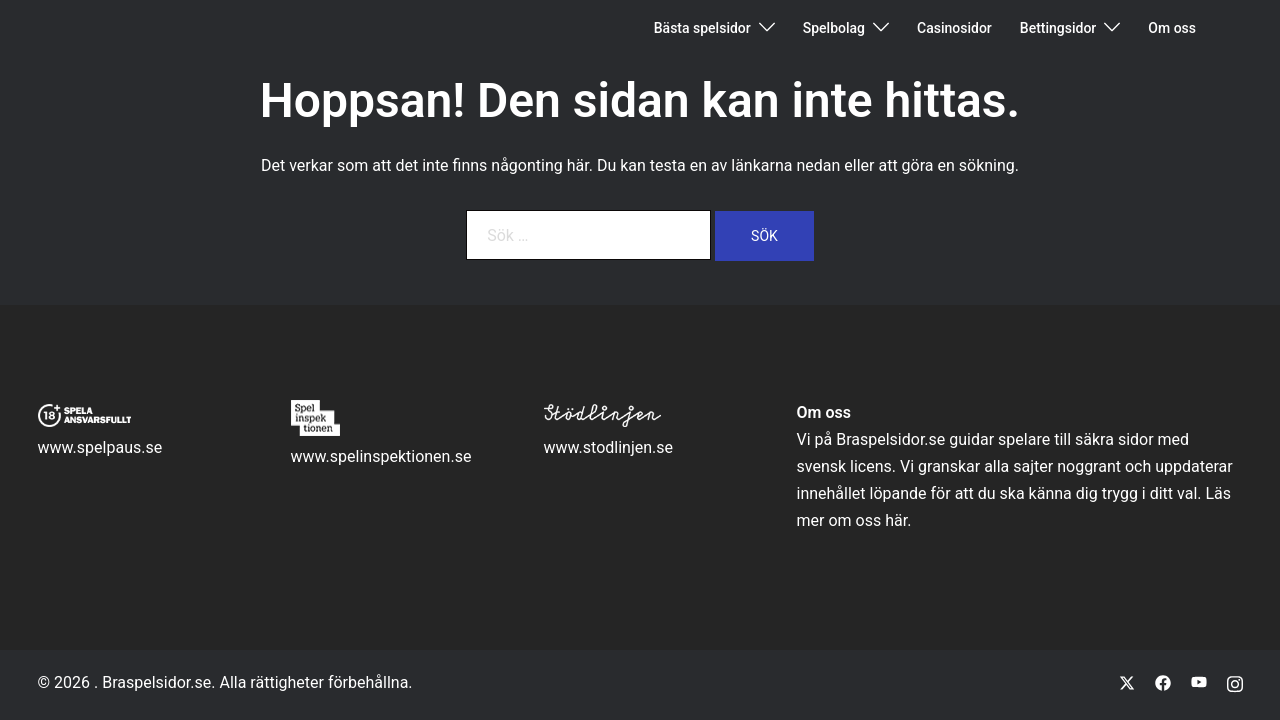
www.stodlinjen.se (609, 447)
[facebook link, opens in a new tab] (1163, 682)
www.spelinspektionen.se (381, 456)
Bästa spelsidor (702, 28)
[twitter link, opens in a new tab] (1127, 682)
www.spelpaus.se (100, 447)
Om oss (1172, 28)
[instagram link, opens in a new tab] (1235, 682)
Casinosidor (954, 28)
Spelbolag (834, 28)
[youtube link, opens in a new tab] (1199, 682)
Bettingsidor (1058, 28)
